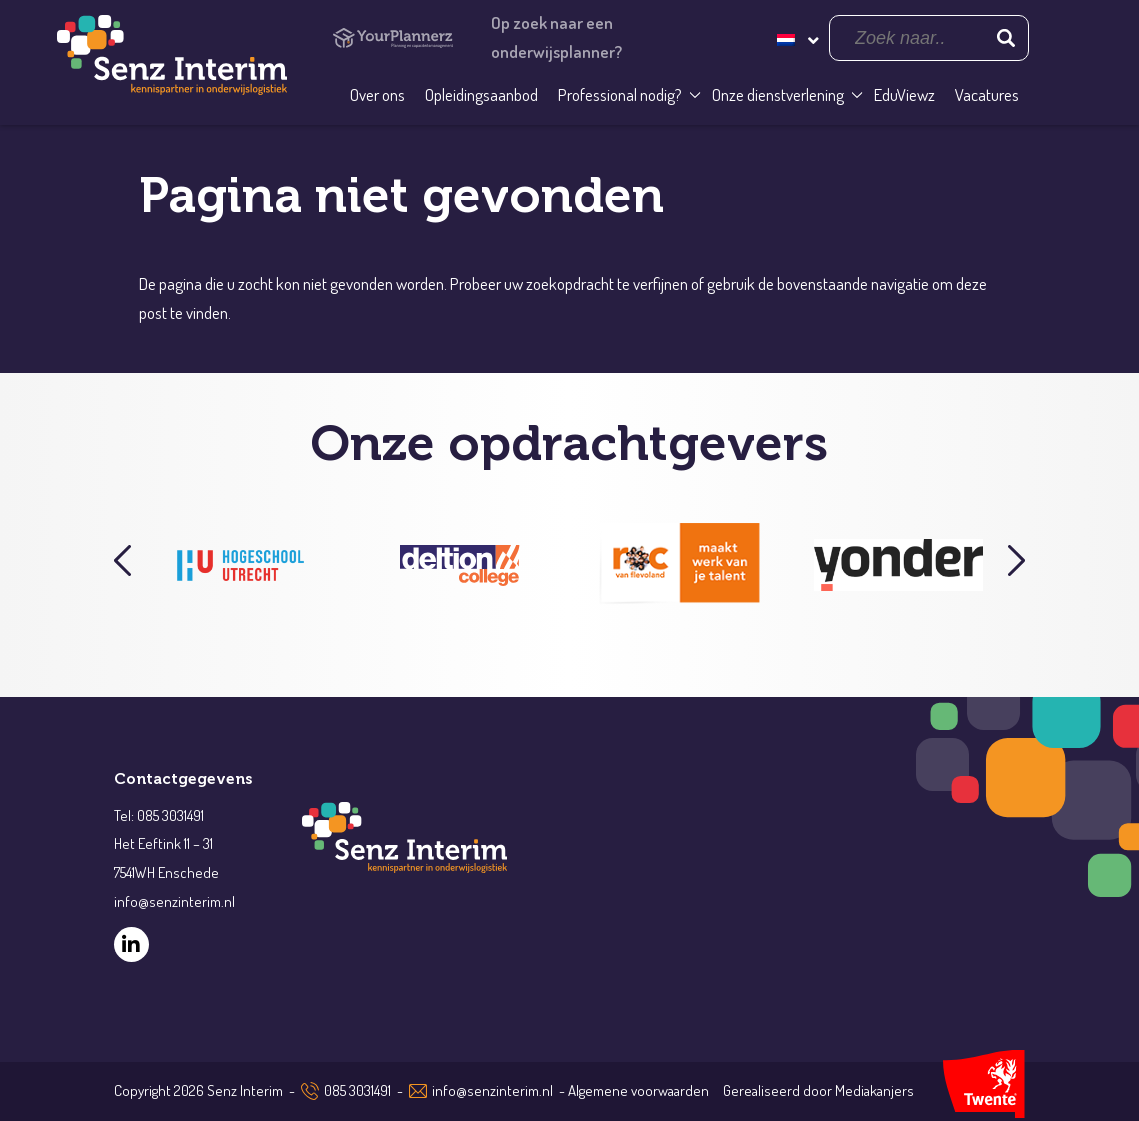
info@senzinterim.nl (492, 1090)
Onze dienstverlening (778, 94)
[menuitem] (796, 37)
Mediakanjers (874, 1090)
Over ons (377, 94)
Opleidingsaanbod (481, 94)
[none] (796, 37)
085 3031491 (357, 1090)
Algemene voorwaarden (638, 1090)
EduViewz (904, 94)
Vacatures (987, 94)
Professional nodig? (620, 94)
